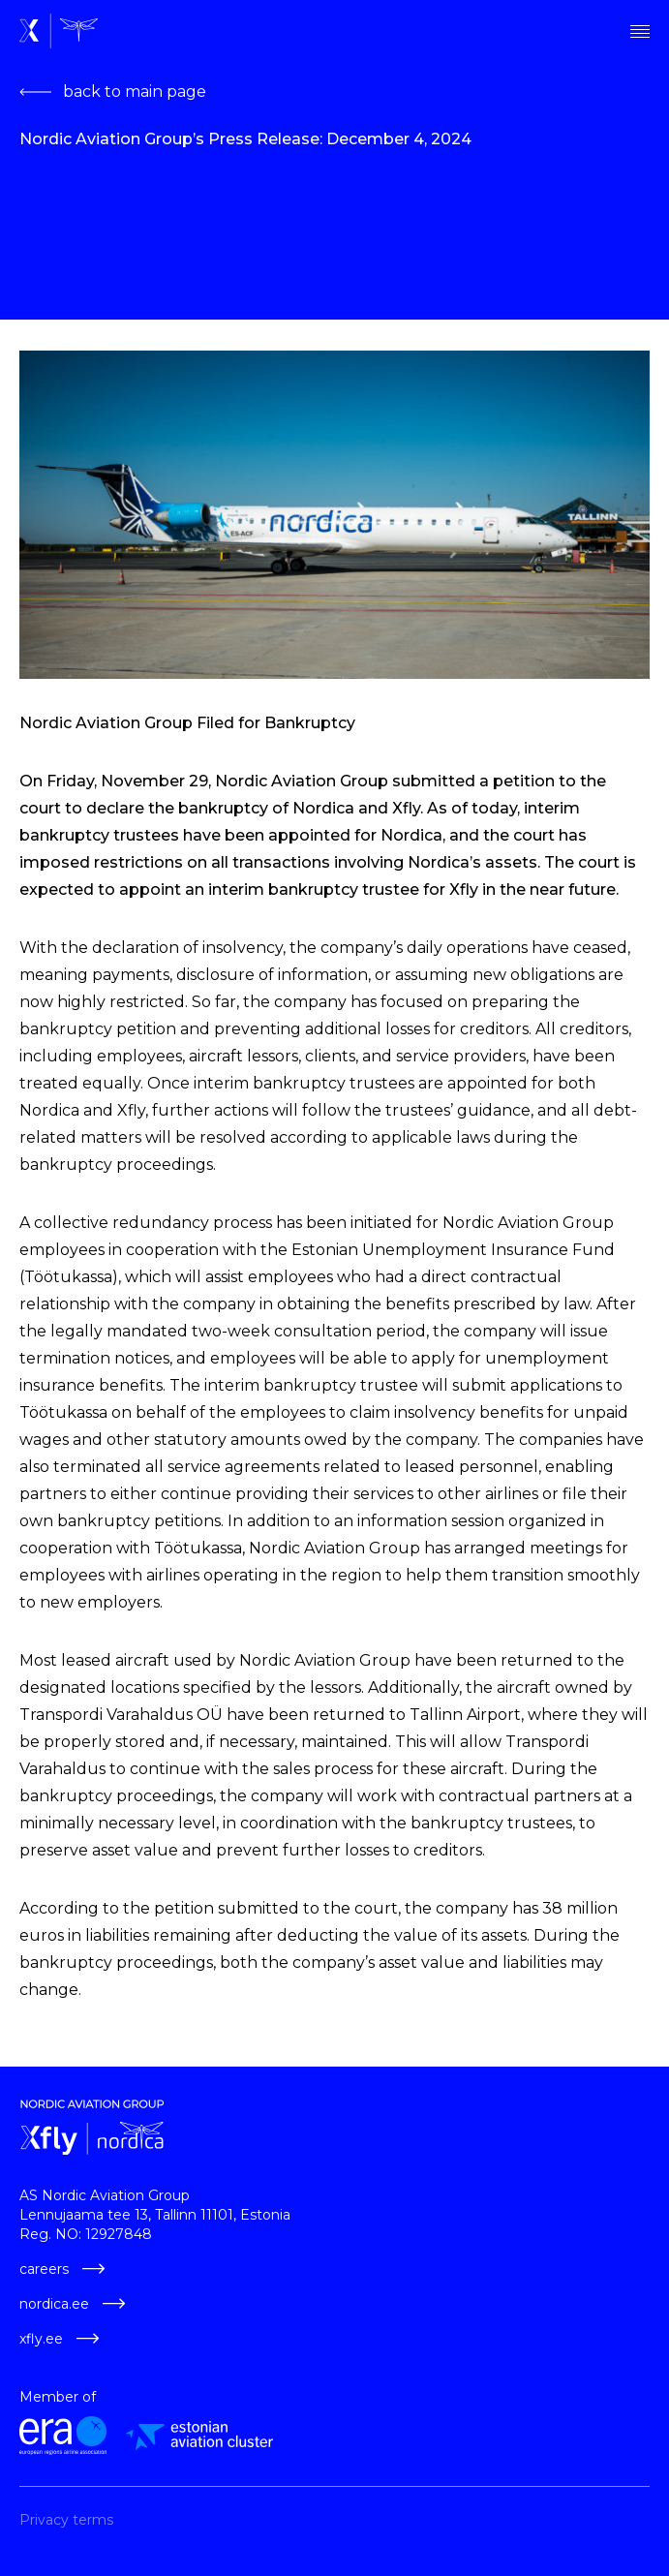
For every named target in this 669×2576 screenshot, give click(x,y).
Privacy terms (66, 2520)
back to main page (112, 91)
